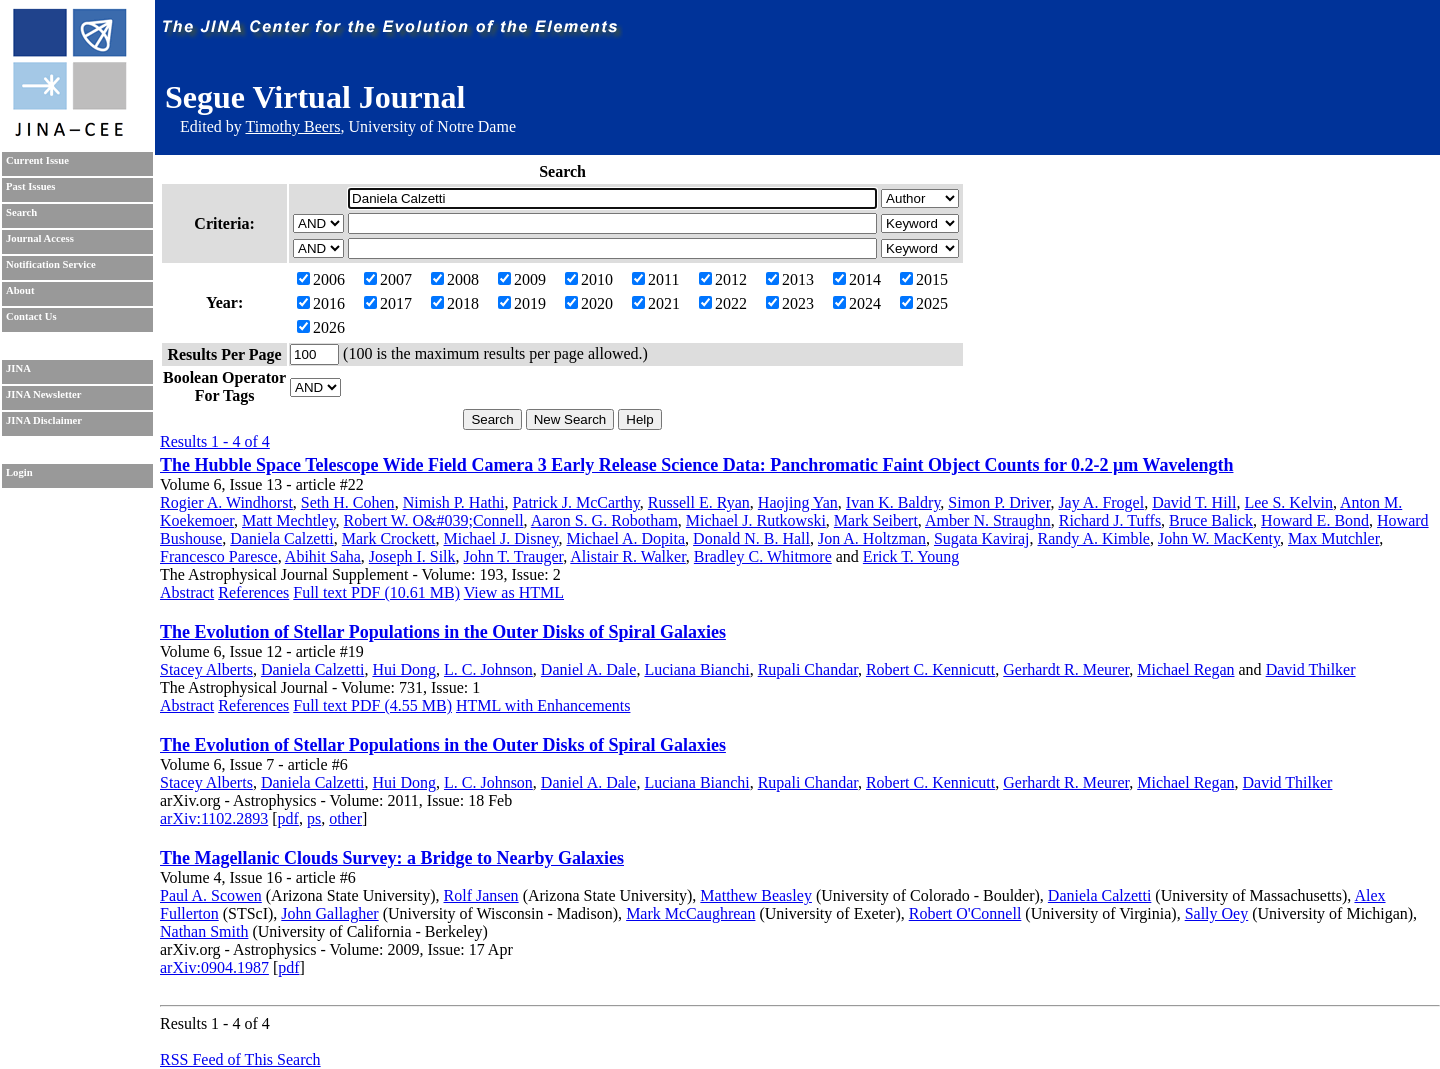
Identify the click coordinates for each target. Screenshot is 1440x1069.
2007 (388, 279)
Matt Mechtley (289, 520)
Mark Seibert (876, 520)
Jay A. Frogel (1101, 502)
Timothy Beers (292, 126)
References (253, 592)
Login (19, 472)
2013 (790, 279)
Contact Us (31, 316)
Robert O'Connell (965, 913)
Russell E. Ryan (699, 502)
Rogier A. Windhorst (226, 502)
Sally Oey (1217, 913)
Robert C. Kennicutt (930, 669)
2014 (857, 279)
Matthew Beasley (756, 895)
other (345, 818)
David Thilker (1311, 669)
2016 (321, 303)
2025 (924, 303)
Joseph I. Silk (412, 556)
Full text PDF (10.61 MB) (376, 592)
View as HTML (514, 592)
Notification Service (51, 264)
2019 (522, 303)
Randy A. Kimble (1093, 538)
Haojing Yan (798, 502)
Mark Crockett (389, 538)
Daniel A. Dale (589, 669)
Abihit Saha (323, 556)
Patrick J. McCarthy (575, 502)
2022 (723, 303)
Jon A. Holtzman (872, 538)
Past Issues (30, 186)
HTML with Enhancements (543, 705)
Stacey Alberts (206, 669)
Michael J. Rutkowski (756, 520)
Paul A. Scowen (211, 895)
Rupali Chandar (808, 669)
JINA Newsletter (43, 394)
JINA (18, 368)
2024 (857, 303)
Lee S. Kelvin (1288, 502)
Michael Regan (1185, 669)
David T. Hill (1194, 502)
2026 (321, 327)
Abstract (187, 592)
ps (314, 818)
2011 (655, 279)
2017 (388, 303)
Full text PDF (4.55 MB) (372, 705)
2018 (455, 303)
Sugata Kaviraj (982, 538)
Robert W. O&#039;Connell (434, 520)
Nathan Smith (204, 931)
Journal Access (40, 238)
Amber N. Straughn (988, 520)
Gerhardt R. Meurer (1066, 669)
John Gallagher (329, 913)
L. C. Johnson (488, 669)
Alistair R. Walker (628, 556)
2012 (723, 279)
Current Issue (37, 160)
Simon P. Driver (999, 502)
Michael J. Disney (501, 538)
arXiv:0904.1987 (214, 967)
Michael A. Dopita (625, 538)
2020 (589, 303)
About (20, 290)
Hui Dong (404, 669)
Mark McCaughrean (690, 913)
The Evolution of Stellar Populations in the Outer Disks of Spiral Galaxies (443, 632)
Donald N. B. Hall (751, 538)
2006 (321, 279)
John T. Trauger (514, 556)
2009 (522, 279)
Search (21, 212)
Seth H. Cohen (348, 502)
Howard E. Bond (1315, 520)
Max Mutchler (1333, 538)
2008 (455, 279)
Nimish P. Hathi (454, 502)
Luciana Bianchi (696, 669)
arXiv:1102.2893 (214, 818)
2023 (790, 303)
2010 (589, 279)
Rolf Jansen (481, 895)
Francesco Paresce (219, 556)
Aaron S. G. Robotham (604, 520)
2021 (656, 303)
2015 (924, 279)
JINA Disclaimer (44, 420)
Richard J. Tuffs (1110, 520)
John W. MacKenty (1219, 538)
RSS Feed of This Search (240, 1059)
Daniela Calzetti (282, 538)
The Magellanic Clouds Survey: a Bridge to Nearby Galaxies (392, 858)
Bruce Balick (1211, 520)
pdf (288, 818)
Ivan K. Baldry (893, 502)
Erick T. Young (911, 556)
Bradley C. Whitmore (763, 556)
